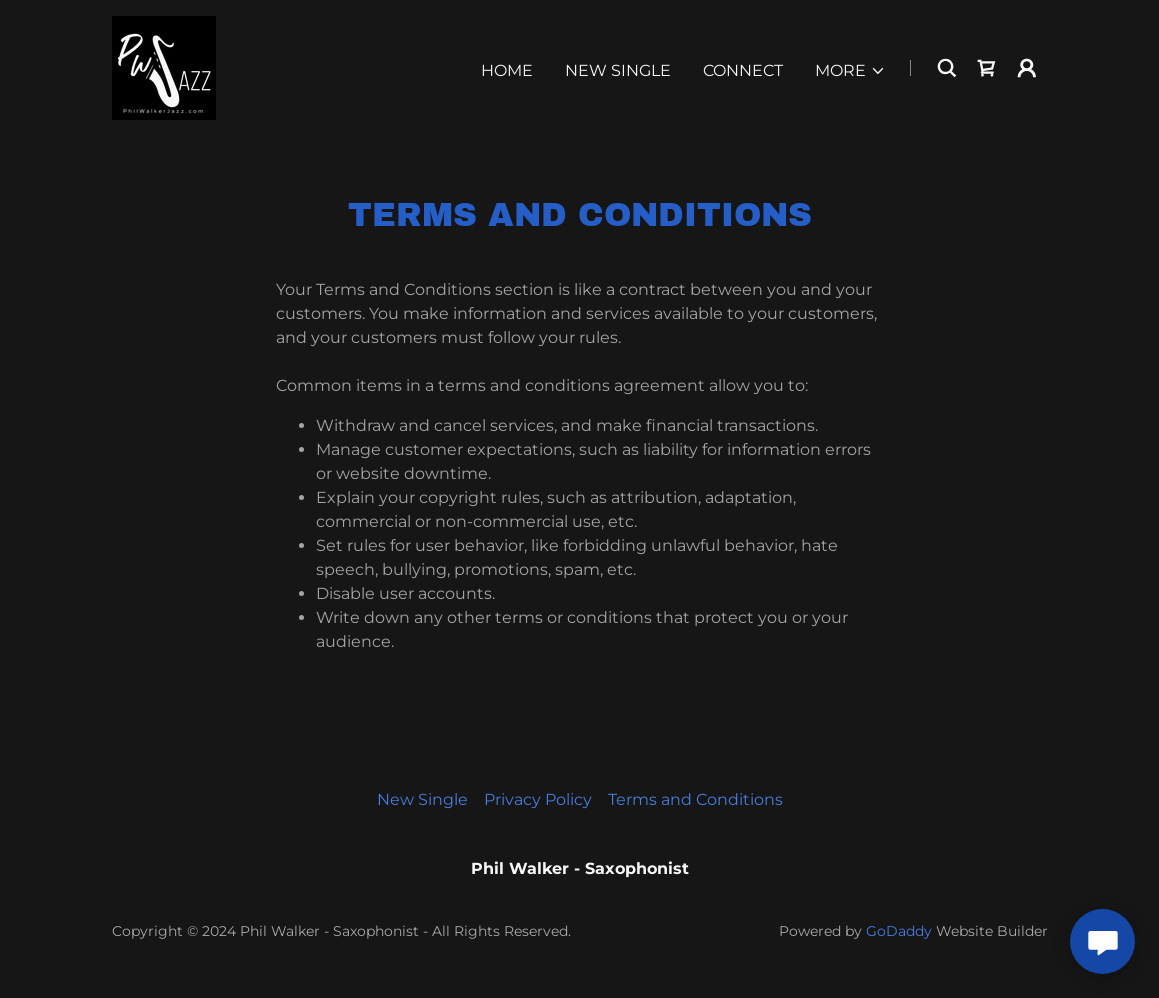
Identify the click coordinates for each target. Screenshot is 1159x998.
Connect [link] (743, 70)
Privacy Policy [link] (538, 799)
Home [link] (507, 70)
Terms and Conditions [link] (695, 799)
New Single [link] (618, 70)
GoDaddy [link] (899, 931)
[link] (164, 66)
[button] (850, 71)
